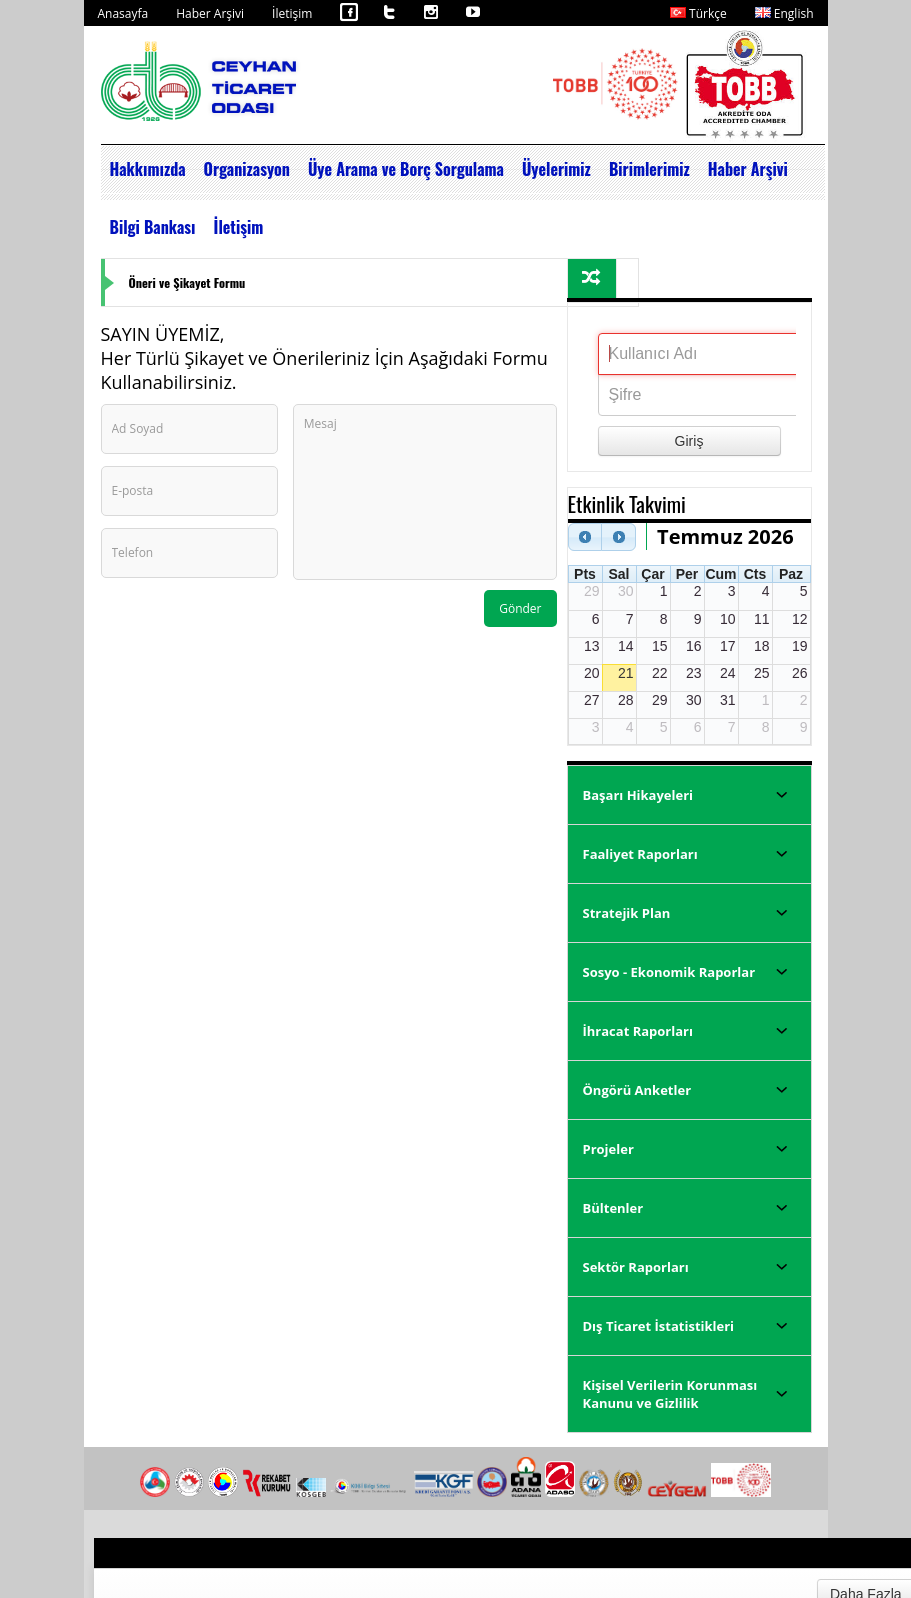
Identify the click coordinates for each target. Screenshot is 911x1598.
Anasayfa (123, 13)
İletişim (292, 13)
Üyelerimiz (556, 169)
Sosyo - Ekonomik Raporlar (669, 972)
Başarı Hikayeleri (638, 795)
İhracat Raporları (638, 1031)
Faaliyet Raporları (640, 854)
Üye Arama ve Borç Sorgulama (406, 169)
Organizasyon (247, 169)
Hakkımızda (148, 169)
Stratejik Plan (627, 913)
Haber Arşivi (210, 13)
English (784, 13)
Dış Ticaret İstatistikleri (659, 1326)
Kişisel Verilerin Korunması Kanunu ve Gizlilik (670, 1394)
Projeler (608, 1149)
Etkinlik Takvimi (627, 503)
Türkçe (698, 13)
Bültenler (613, 1208)
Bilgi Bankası (153, 227)
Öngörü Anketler (637, 1090)
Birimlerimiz (649, 169)
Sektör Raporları (636, 1267)
